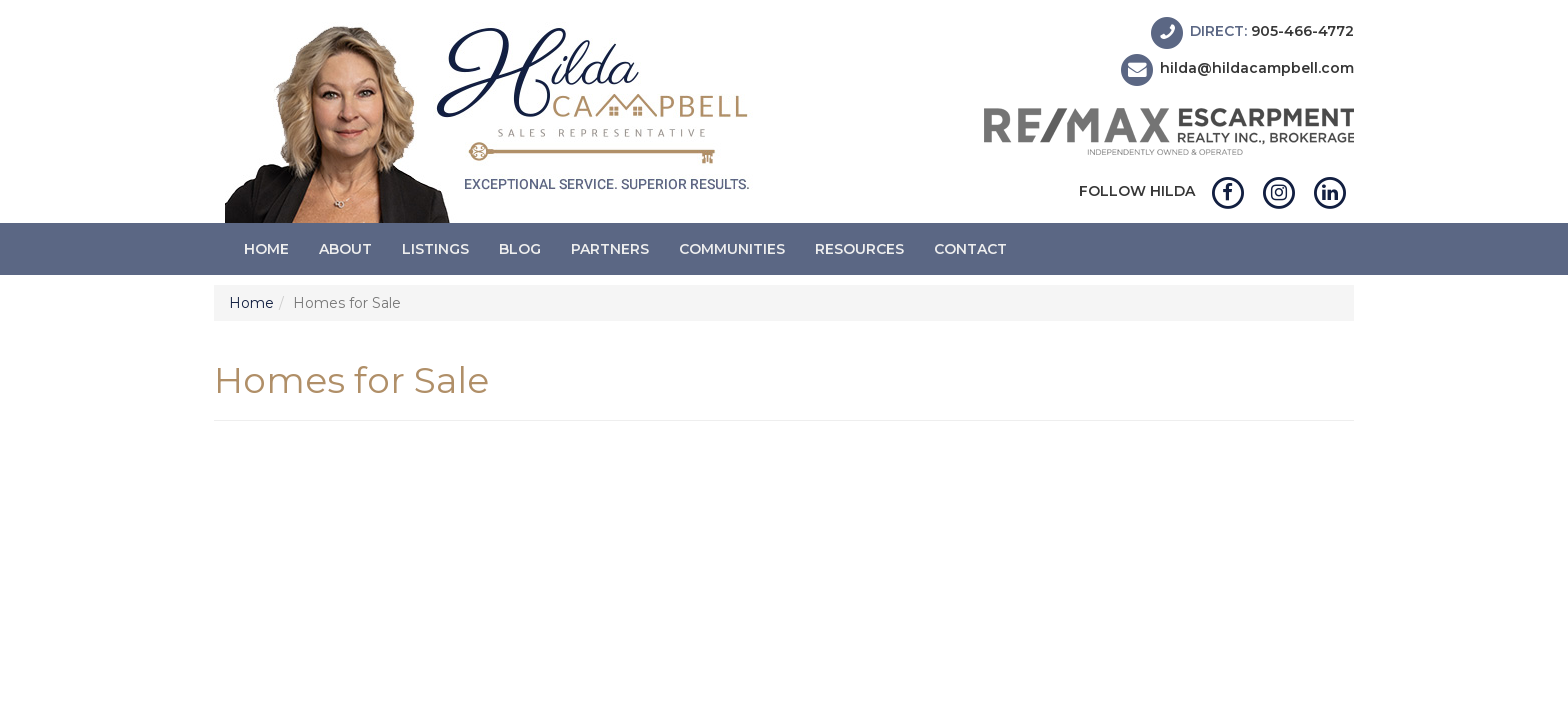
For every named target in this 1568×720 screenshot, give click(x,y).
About (345, 249)
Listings (435, 249)
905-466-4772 (1302, 31)
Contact (970, 249)
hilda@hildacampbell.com (1257, 69)
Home (266, 249)
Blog (520, 249)
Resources (859, 249)
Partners (610, 249)
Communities (732, 249)
